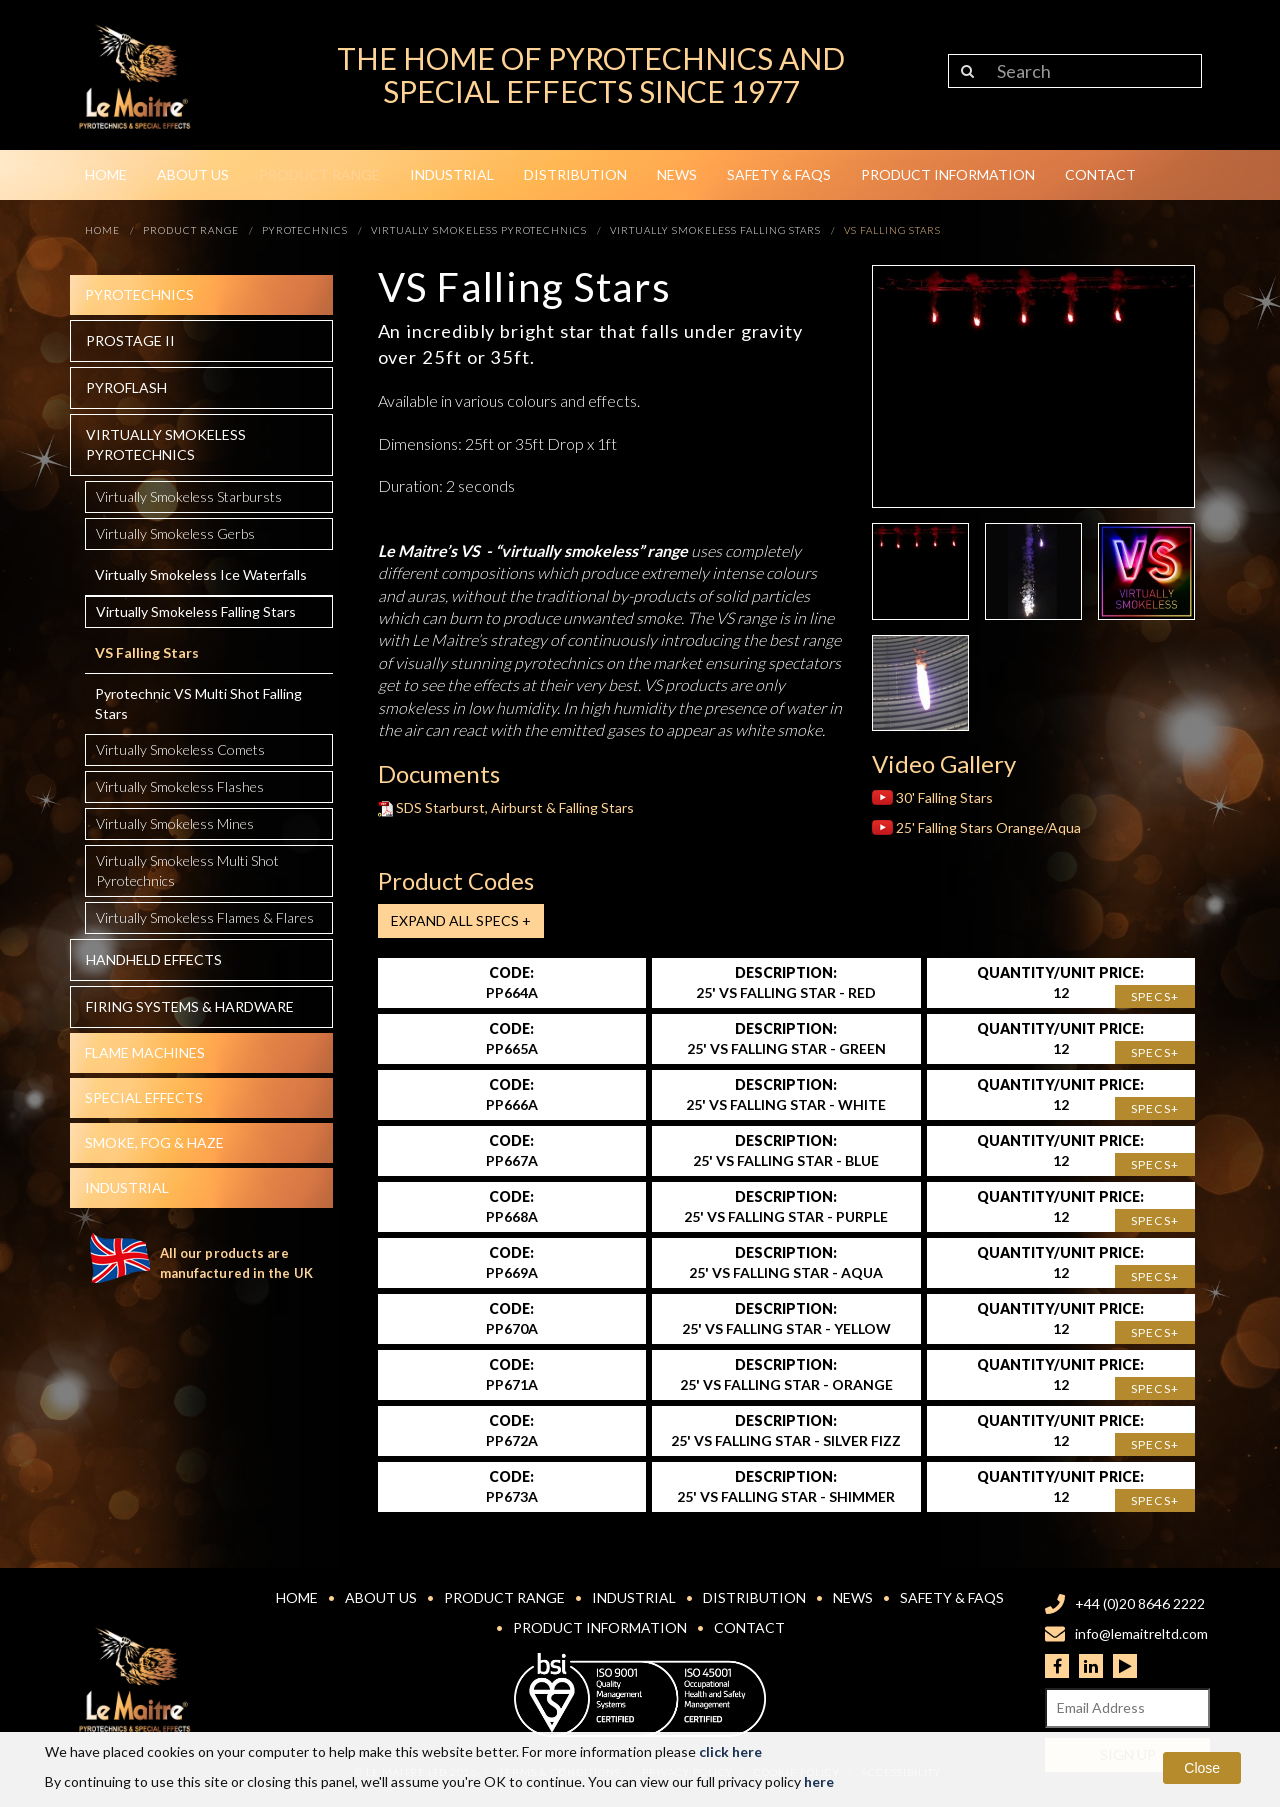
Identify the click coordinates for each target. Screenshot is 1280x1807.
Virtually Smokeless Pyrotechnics (166, 444)
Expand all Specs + (461, 920)
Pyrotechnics (139, 294)
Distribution (575, 174)
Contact (1100, 174)
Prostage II (130, 340)
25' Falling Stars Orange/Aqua (976, 827)
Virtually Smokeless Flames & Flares (205, 917)
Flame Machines (145, 1052)
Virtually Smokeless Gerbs (175, 533)
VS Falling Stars (147, 652)
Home (106, 174)
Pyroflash (126, 387)
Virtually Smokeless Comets (180, 749)
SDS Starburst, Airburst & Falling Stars (506, 807)
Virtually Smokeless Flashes (180, 786)
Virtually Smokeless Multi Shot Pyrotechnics (187, 870)
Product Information (948, 174)
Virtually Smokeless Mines (175, 823)
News (677, 174)
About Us (193, 174)
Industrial (452, 174)
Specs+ (1155, 996)
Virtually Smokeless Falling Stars (196, 611)
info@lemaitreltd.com (1141, 1633)
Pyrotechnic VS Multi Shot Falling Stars (198, 703)
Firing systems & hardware (190, 1006)
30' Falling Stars (932, 797)
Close (1202, 1768)
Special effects (144, 1097)
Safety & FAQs (779, 174)
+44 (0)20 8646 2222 (1140, 1603)
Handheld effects (154, 959)
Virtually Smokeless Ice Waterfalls (201, 574)
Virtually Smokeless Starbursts (189, 496)
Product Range (319, 174)
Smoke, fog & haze (154, 1142)
